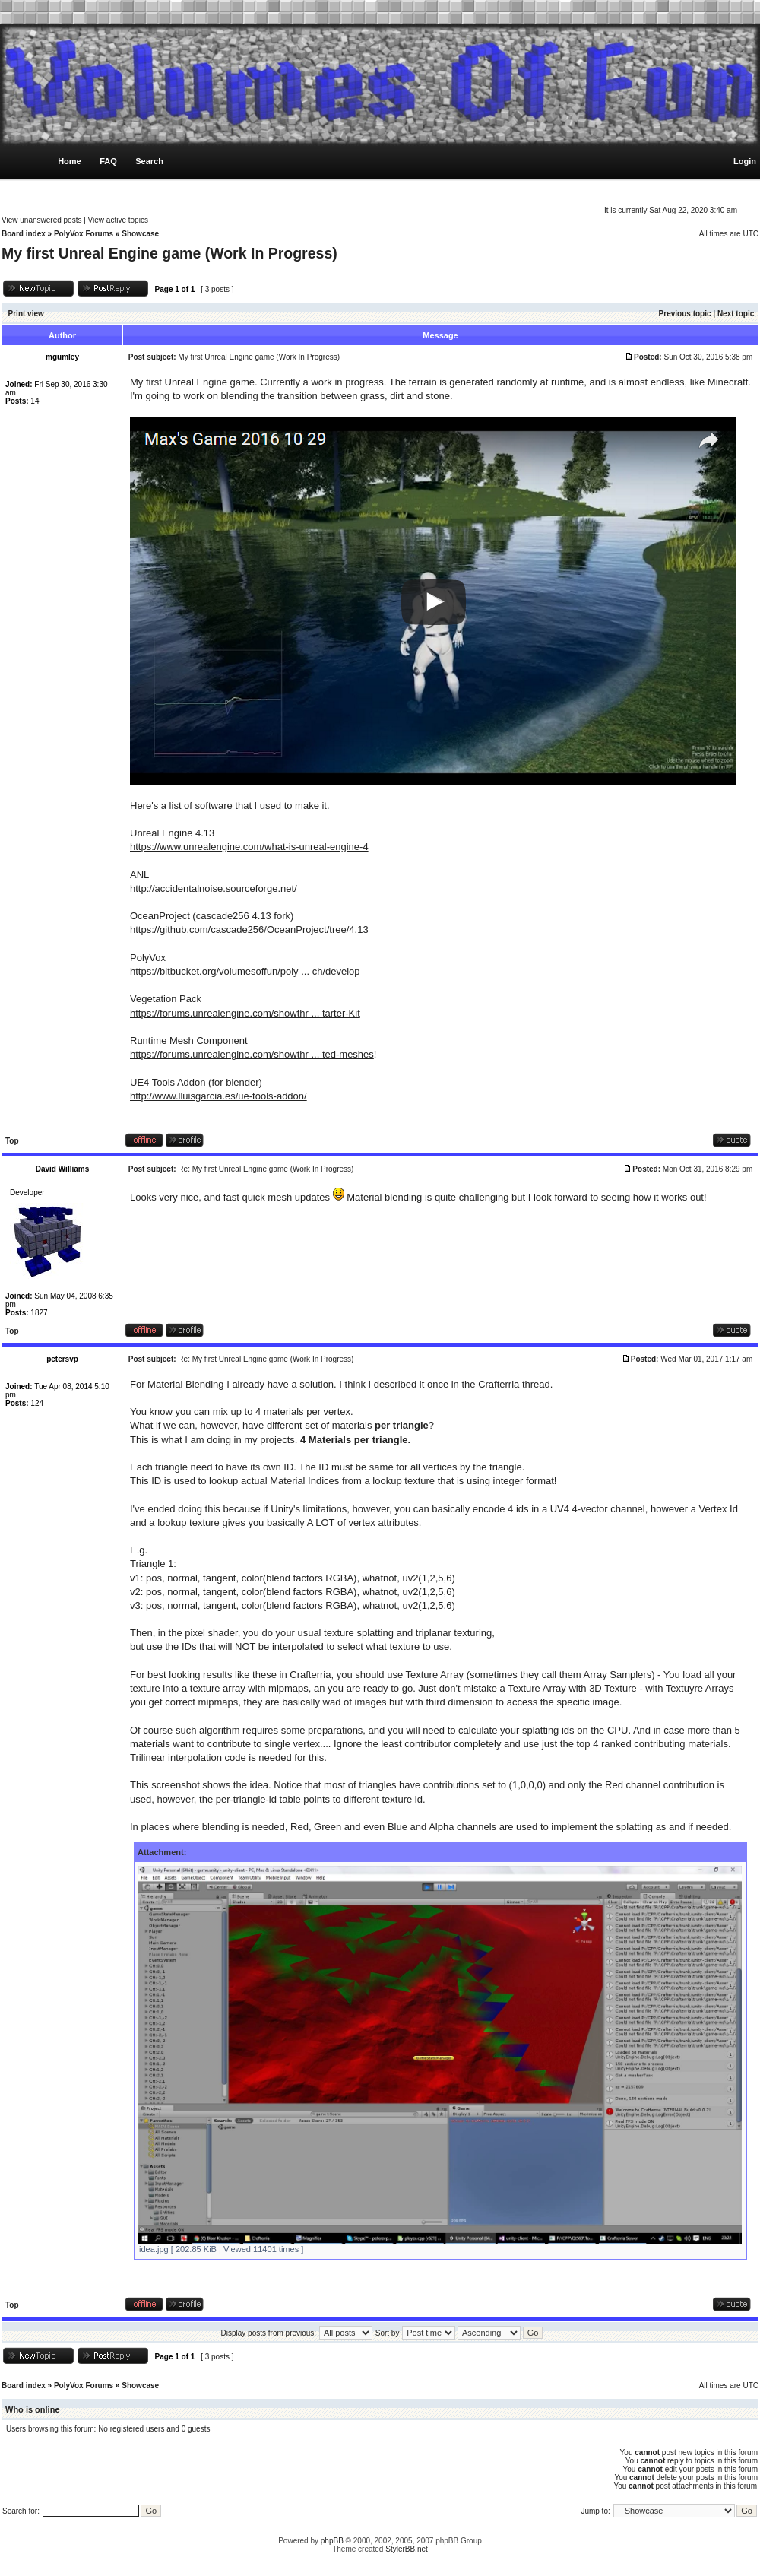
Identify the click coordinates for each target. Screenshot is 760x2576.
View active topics (118, 220)
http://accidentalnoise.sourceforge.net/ (213, 888)
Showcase (140, 234)
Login (744, 161)
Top (12, 1141)
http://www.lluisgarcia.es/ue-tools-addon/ (218, 1096)
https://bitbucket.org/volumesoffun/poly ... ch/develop (245, 971)
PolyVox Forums (83, 234)
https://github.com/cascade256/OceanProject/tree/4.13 (249, 929)
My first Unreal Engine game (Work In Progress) (169, 253)
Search (149, 161)
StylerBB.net (406, 2549)
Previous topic (685, 313)
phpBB (332, 2540)
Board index (24, 234)
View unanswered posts (41, 220)
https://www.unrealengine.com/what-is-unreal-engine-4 (249, 846)
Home (69, 161)
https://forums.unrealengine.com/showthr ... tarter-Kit (245, 1013)
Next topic (735, 313)
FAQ (108, 161)
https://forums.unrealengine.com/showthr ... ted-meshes (252, 1054)
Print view (26, 313)
